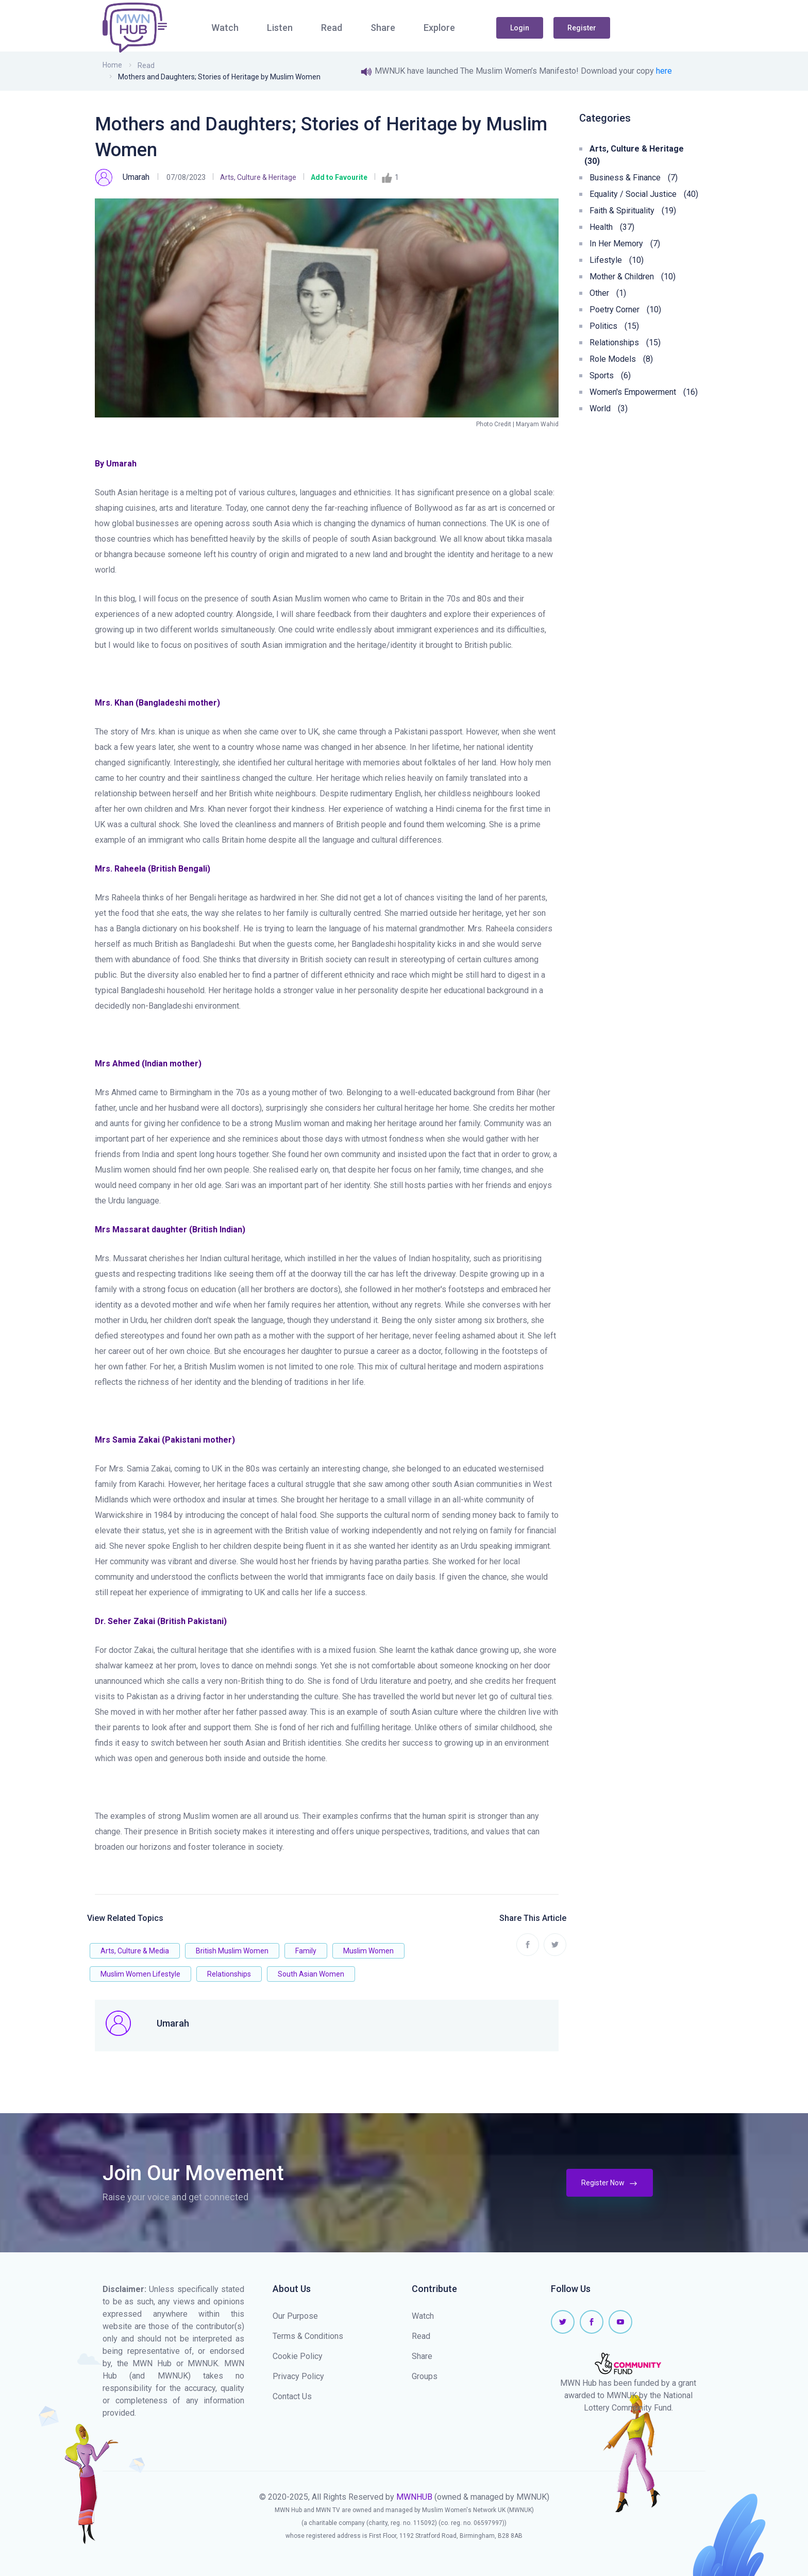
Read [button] (331, 27)
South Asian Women (311, 1974)
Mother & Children (633, 276)
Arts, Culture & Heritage (258, 177)
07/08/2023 (186, 177)
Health (612, 227)
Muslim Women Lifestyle (140, 1974)
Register (581, 28)
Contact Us (292, 2396)
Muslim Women (368, 1951)
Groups (424, 2376)
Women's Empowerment (644, 392)
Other (608, 293)
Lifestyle (617, 260)
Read (146, 65)
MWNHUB (414, 2497)
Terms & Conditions (308, 2336)
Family (305, 1951)
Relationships (229, 1974)
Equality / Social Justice (644, 194)
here (664, 71)
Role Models (621, 359)
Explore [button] (439, 27)
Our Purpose (295, 2316)
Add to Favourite (339, 177)
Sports (610, 375)
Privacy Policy (298, 2376)
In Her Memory (625, 243)
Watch (423, 2316)
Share (422, 2356)
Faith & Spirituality (633, 210)
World (609, 408)
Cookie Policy (298, 2356)
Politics (614, 326)
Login (519, 28)
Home (112, 65)
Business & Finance (634, 177)
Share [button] (383, 27)
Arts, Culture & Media (134, 1951)
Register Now (609, 2183)
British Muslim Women (232, 1951)
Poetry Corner (625, 309)
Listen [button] (280, 27)
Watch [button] (225, 27)
